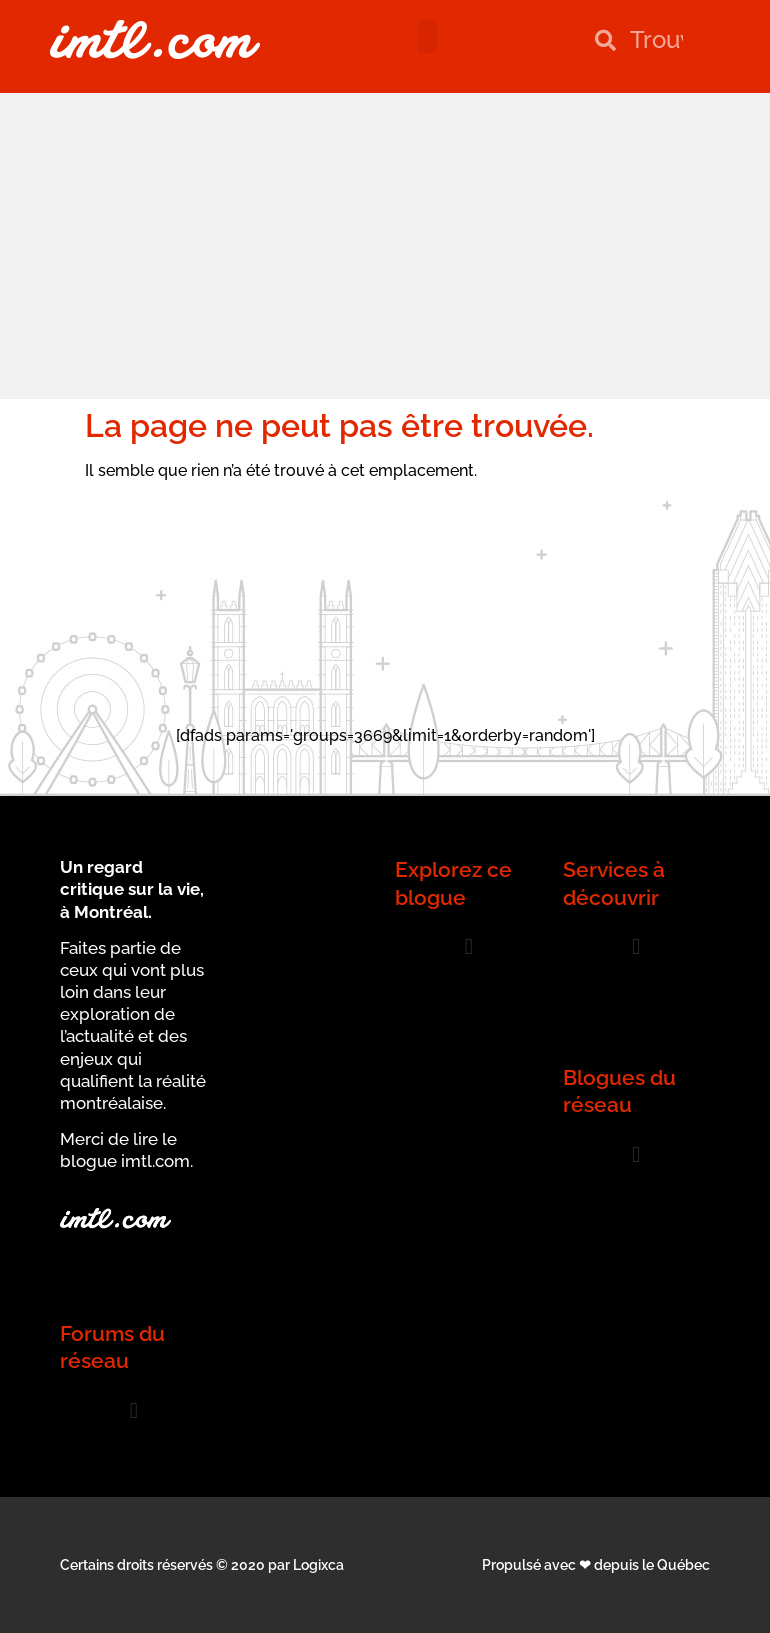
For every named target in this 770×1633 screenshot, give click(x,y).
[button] (427, 36)
